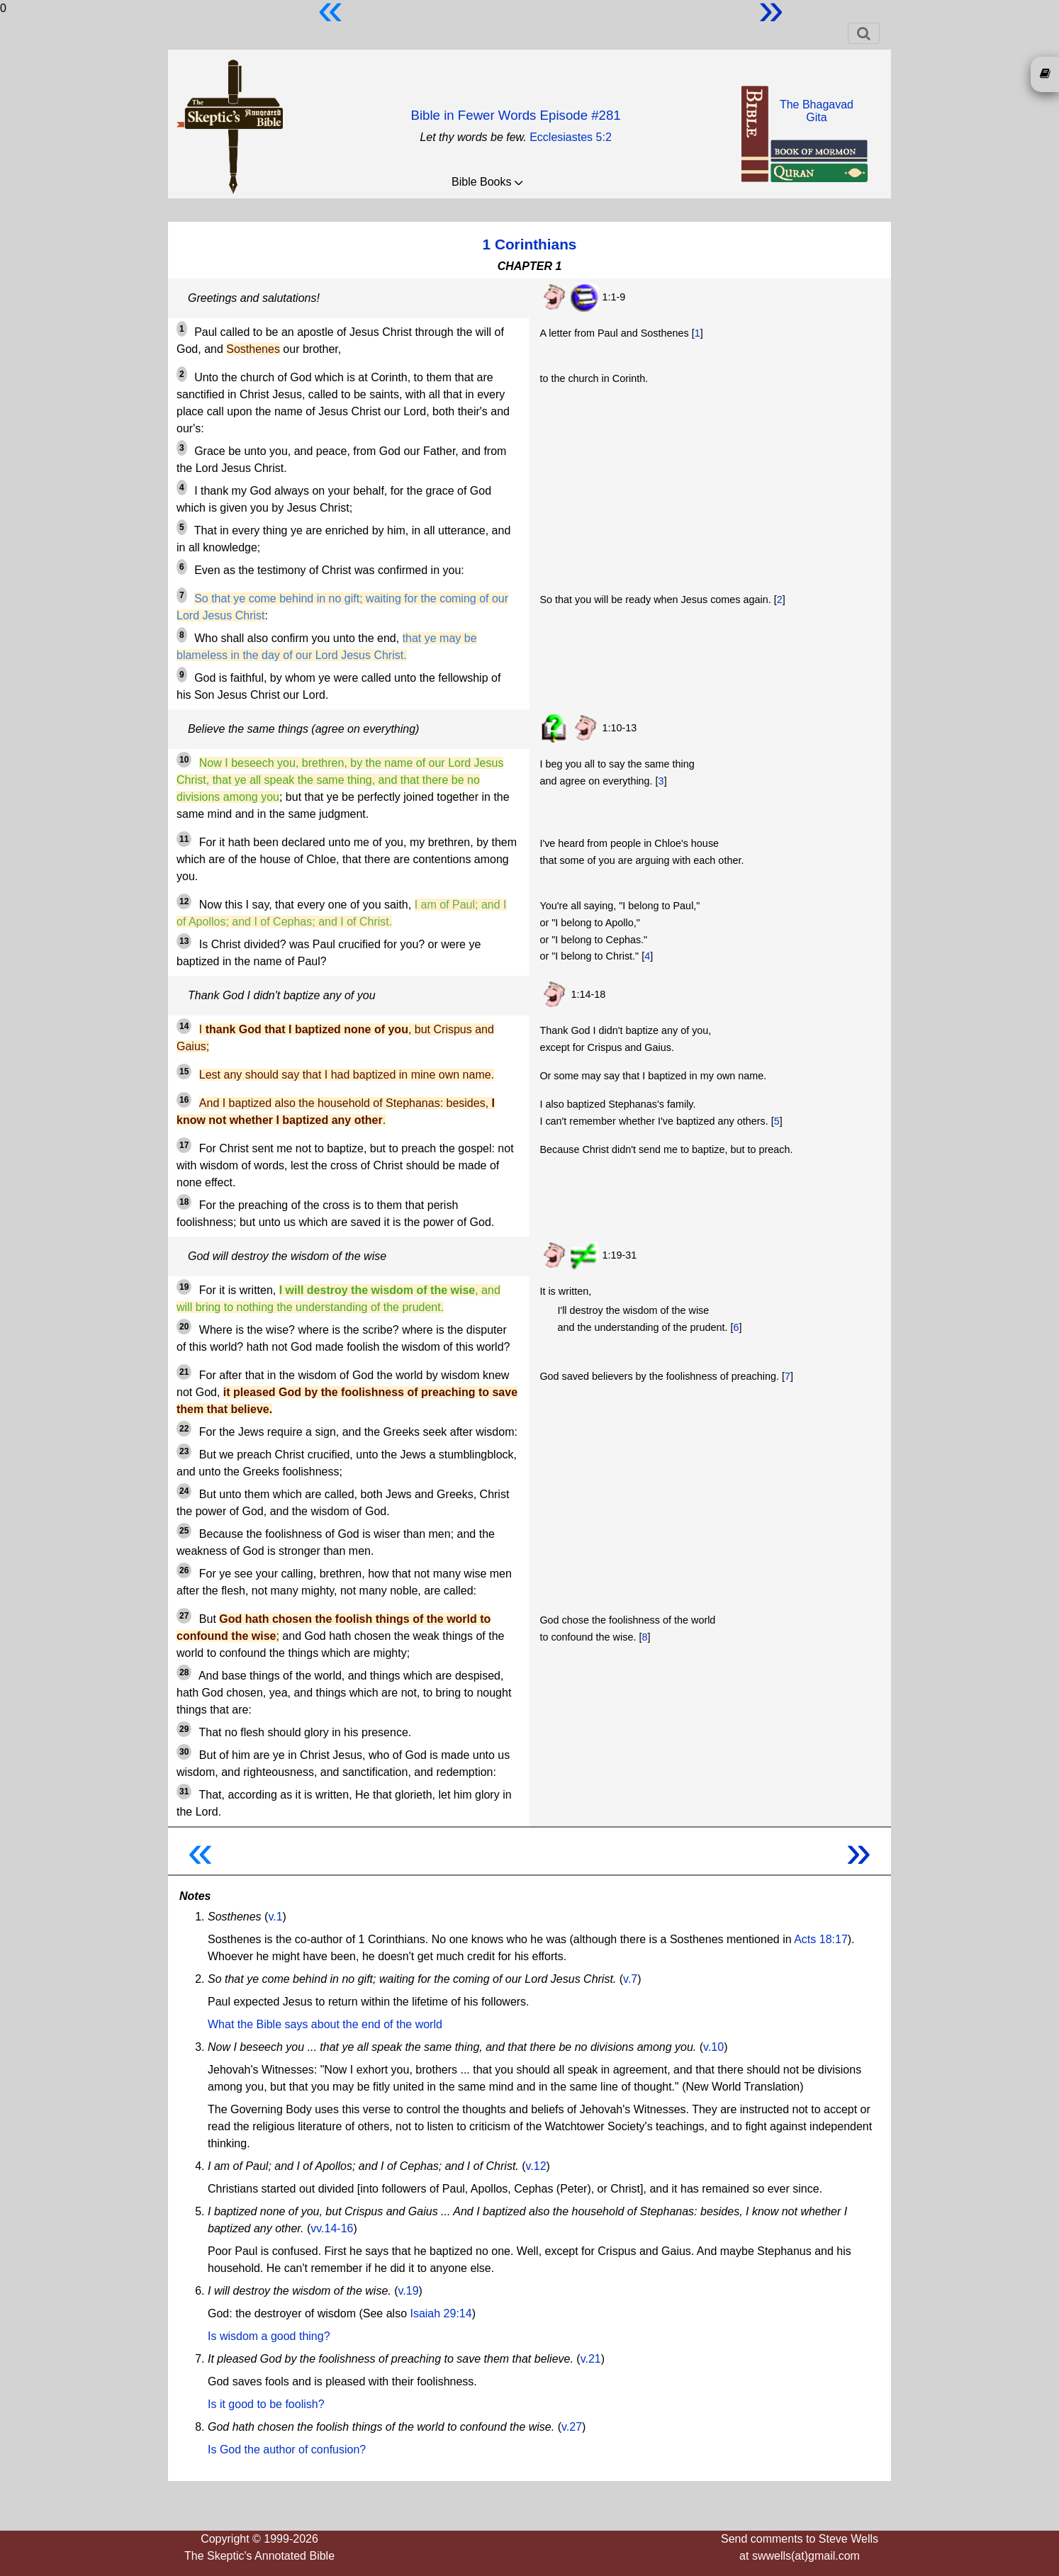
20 (184, 1327)
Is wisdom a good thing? (269, 2336)
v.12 (536, 2166)
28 (184, 1672)
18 (184, 1202)
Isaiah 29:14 (440, 2313)
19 (184, 1287)
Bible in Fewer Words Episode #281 (515, 115)
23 (184, 1451)
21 (184, 1372)
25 (184, 1531)
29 (184, 1729)
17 (184, 1145)
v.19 (408, 2291)
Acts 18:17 (821, 1939)
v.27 (571, 2427)
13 (184, 941)
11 (184, 839)
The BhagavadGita (816, 111)
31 (184, 1791)
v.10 (713, 2047)
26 (184, 1570)
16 (184, 1100)
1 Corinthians (530, 244)
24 (184, 1491)
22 (184, 1429)
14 (184, 1026)
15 (184, 1071)
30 (184, 1752)
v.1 (275, 1917)
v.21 (591, 2359)
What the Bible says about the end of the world (325, 2024)
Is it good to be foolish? (266, 2404)
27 (184, 1616)
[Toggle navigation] (864, 33)
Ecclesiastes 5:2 (571, 137)
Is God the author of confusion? (287, 2449)
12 (184, 901)
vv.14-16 (331, 2228)
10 (184, 760)
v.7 (630, 1979)
